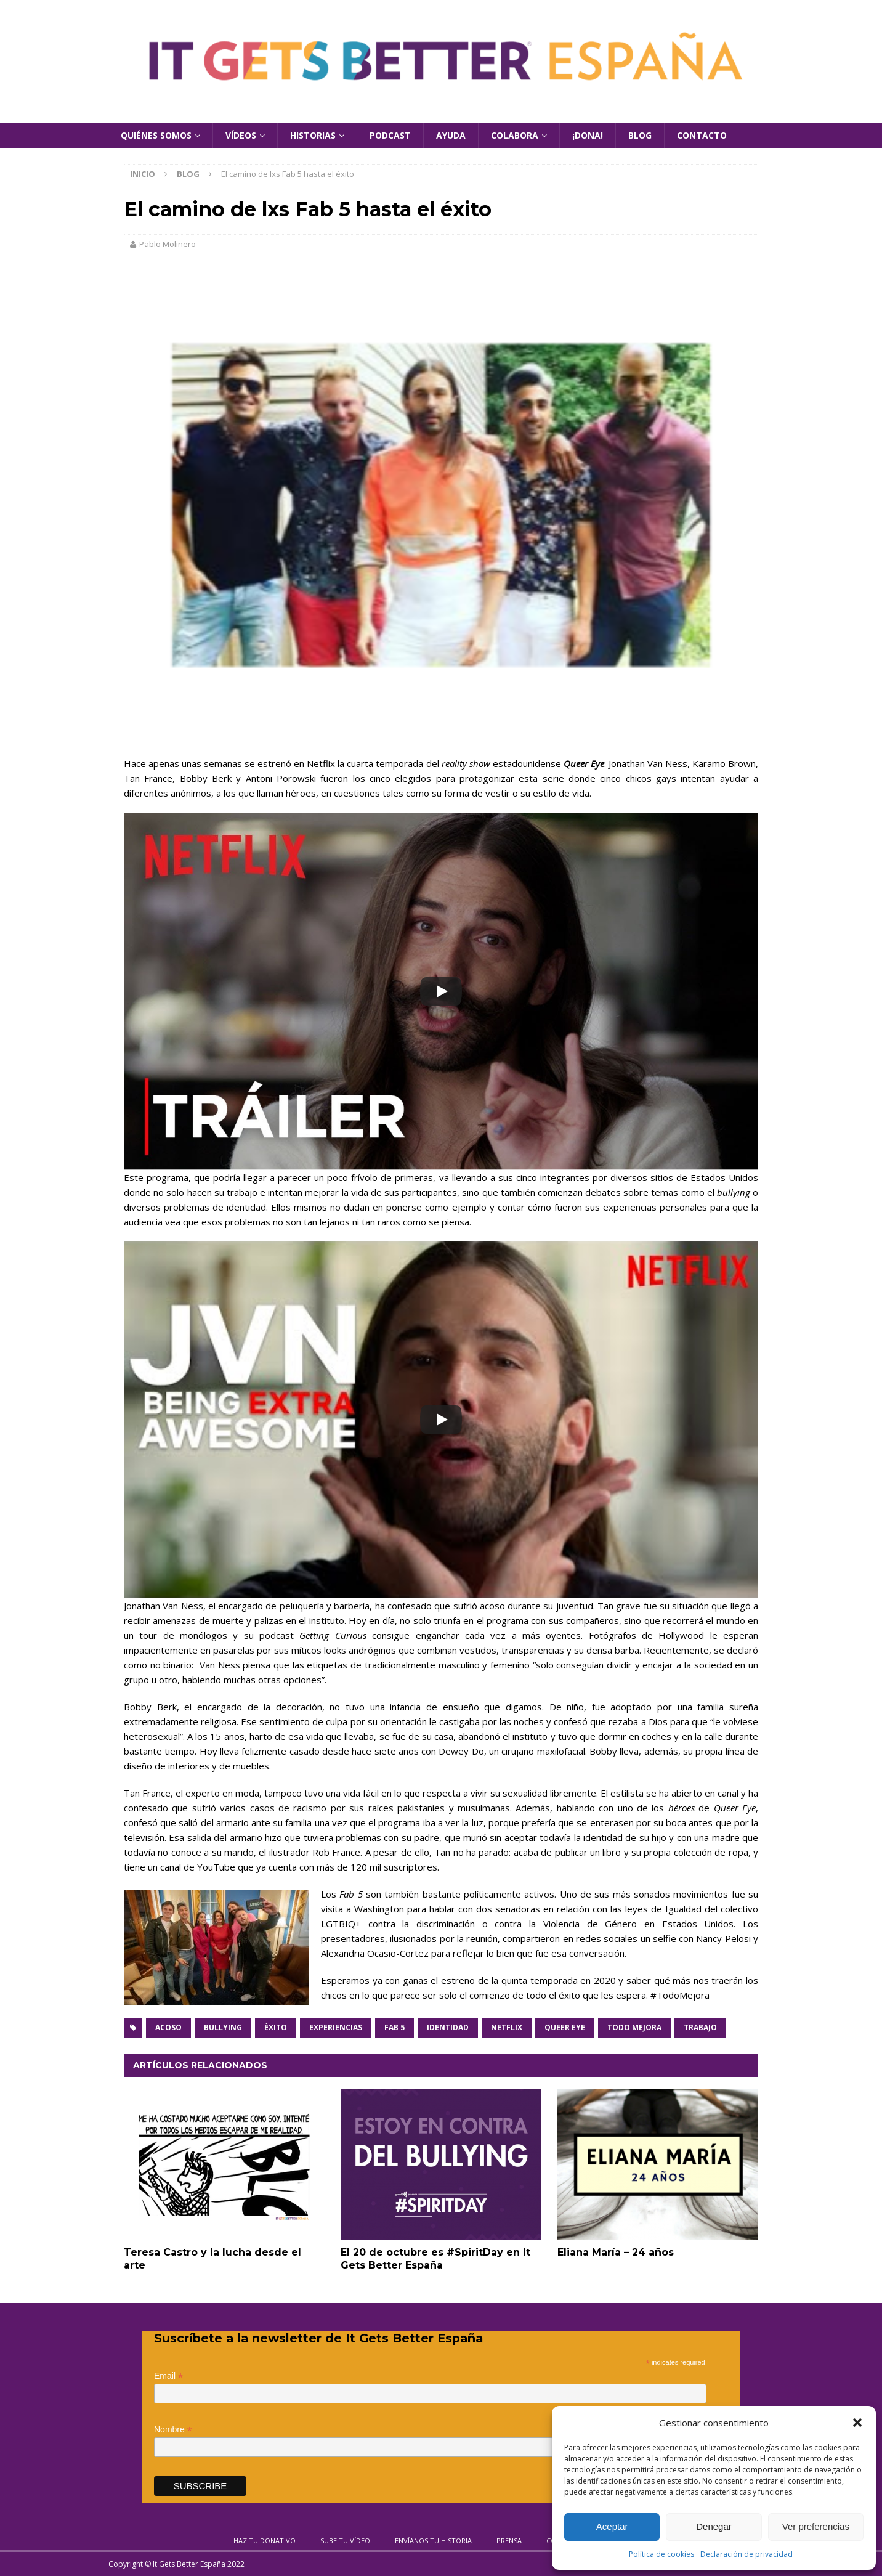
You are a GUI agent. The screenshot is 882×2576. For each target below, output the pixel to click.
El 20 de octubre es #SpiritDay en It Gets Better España (435, 2258)
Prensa (509, 2540)
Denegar (714, 2526)
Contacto (702, 135)
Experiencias (335, 2027)
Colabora (514, 135)
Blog (640, 135)
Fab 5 (394, 2027)
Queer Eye (564, 2027)
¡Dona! (587, 135)
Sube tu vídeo (345, 2540)
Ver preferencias (815, 2526)
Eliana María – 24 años (615, 2252)
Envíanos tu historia (433, 2540)
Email (168, 2376)
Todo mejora (634, 2027)
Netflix (506, 2027)
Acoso (168, 2027)
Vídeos (240, 135)
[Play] (441, 991)
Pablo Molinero (167, 244)
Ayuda (451, 135)
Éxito (275, 2027)
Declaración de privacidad (746, 2554)
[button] (857, 2422)
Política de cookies (661, 2554)
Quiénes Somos (156, 135)
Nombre (173, 2430)
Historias (313, 135)
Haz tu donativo (264, 2540)
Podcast (390, 135)
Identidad (448, 2027)
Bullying (223, 2027)
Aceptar (612, 2526)
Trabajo (700, 2027)
